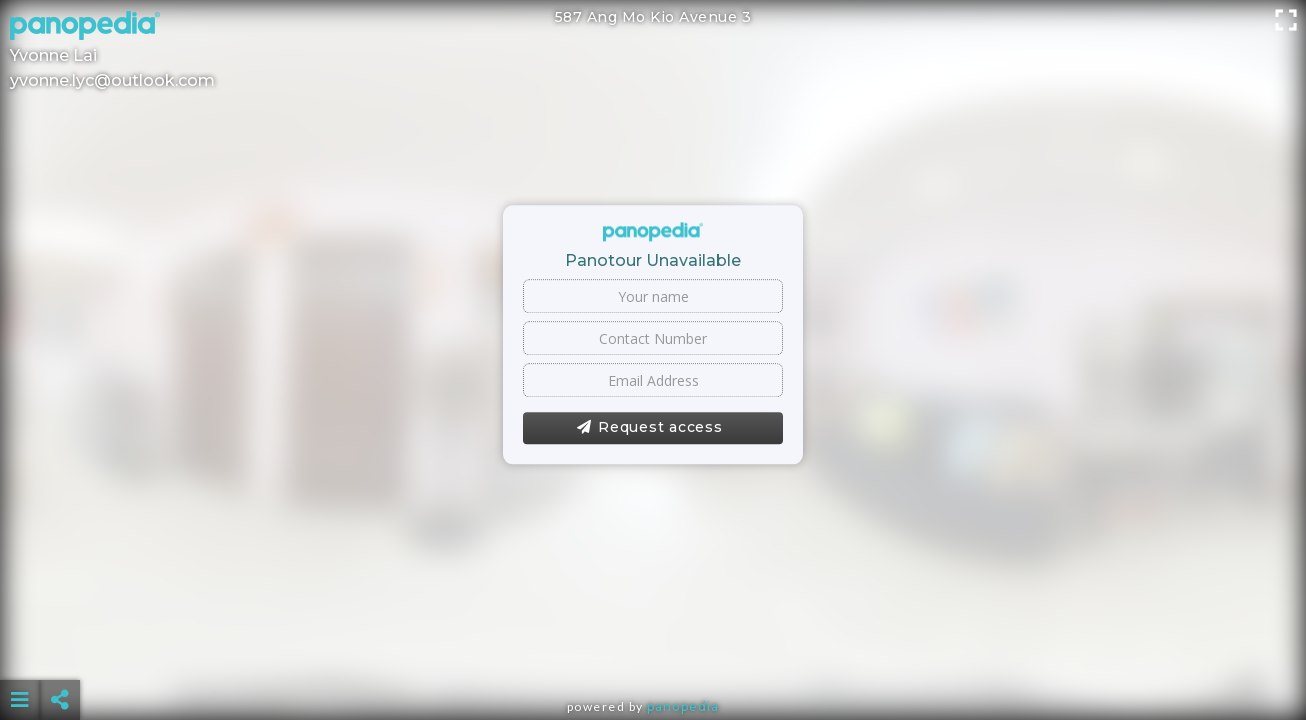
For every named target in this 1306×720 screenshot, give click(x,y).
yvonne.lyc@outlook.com (112, 80)
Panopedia (683, 706)
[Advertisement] (653, 650)
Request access (649, 428)
